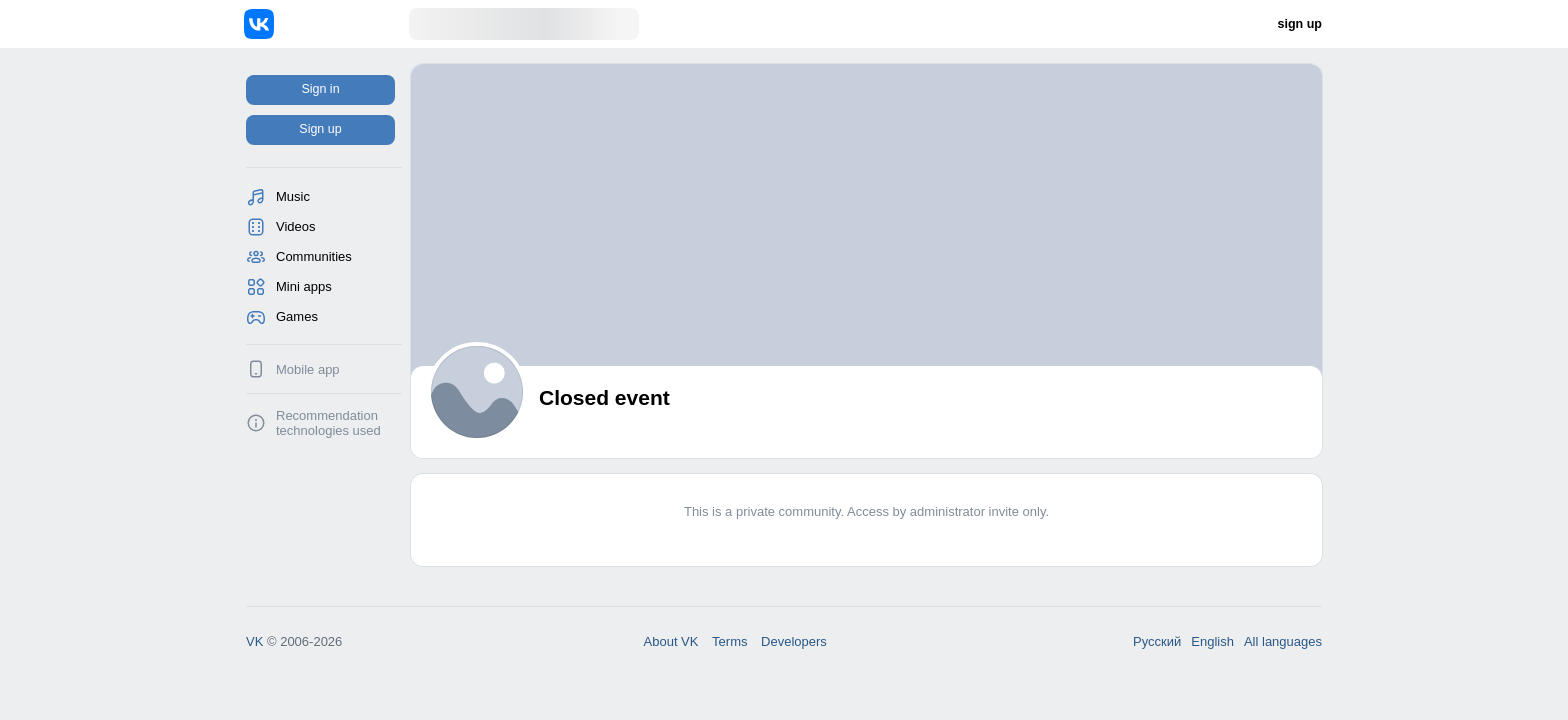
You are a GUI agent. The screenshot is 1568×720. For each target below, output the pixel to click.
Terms (729, 641)
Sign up (320, 129)
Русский (1157, 641)
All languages (1283, 641)
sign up (1300, 24)
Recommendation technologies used (328, 423)
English (1212, 641)
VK (254, 641)
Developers (794, 641)
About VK (671, 641)
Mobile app (308, 369)
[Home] (326, 24)
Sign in (320, 89)
